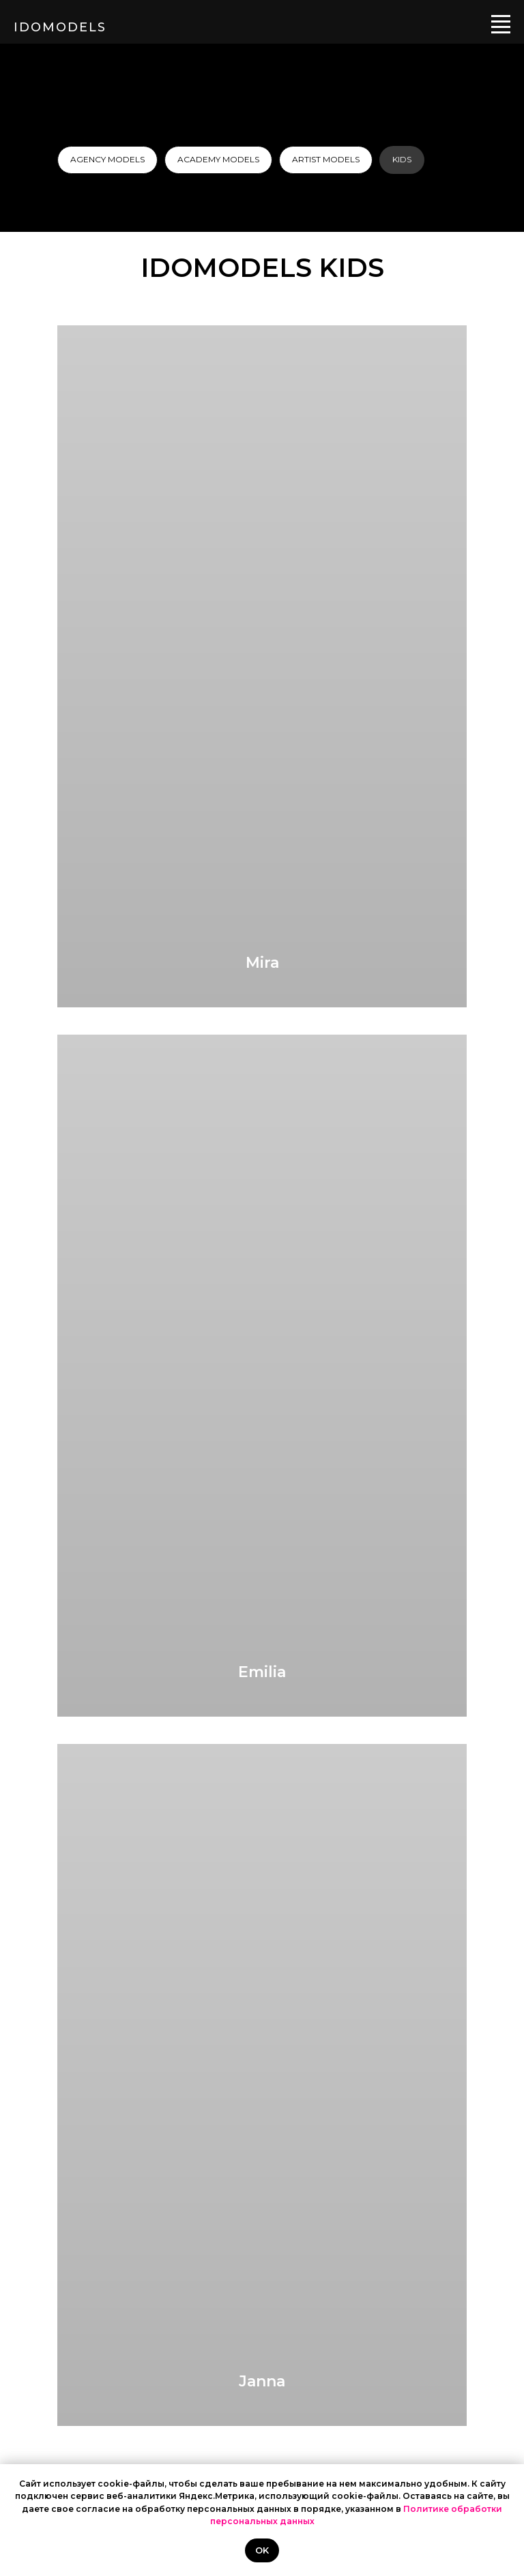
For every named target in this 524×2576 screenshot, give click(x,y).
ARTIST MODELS (326, 159)
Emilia (262, 1672)
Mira (262, 962)
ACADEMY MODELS (218, 159)
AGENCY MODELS (107, 159)
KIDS (401, 159)
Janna (262, 2381)
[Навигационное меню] (500, 22)
